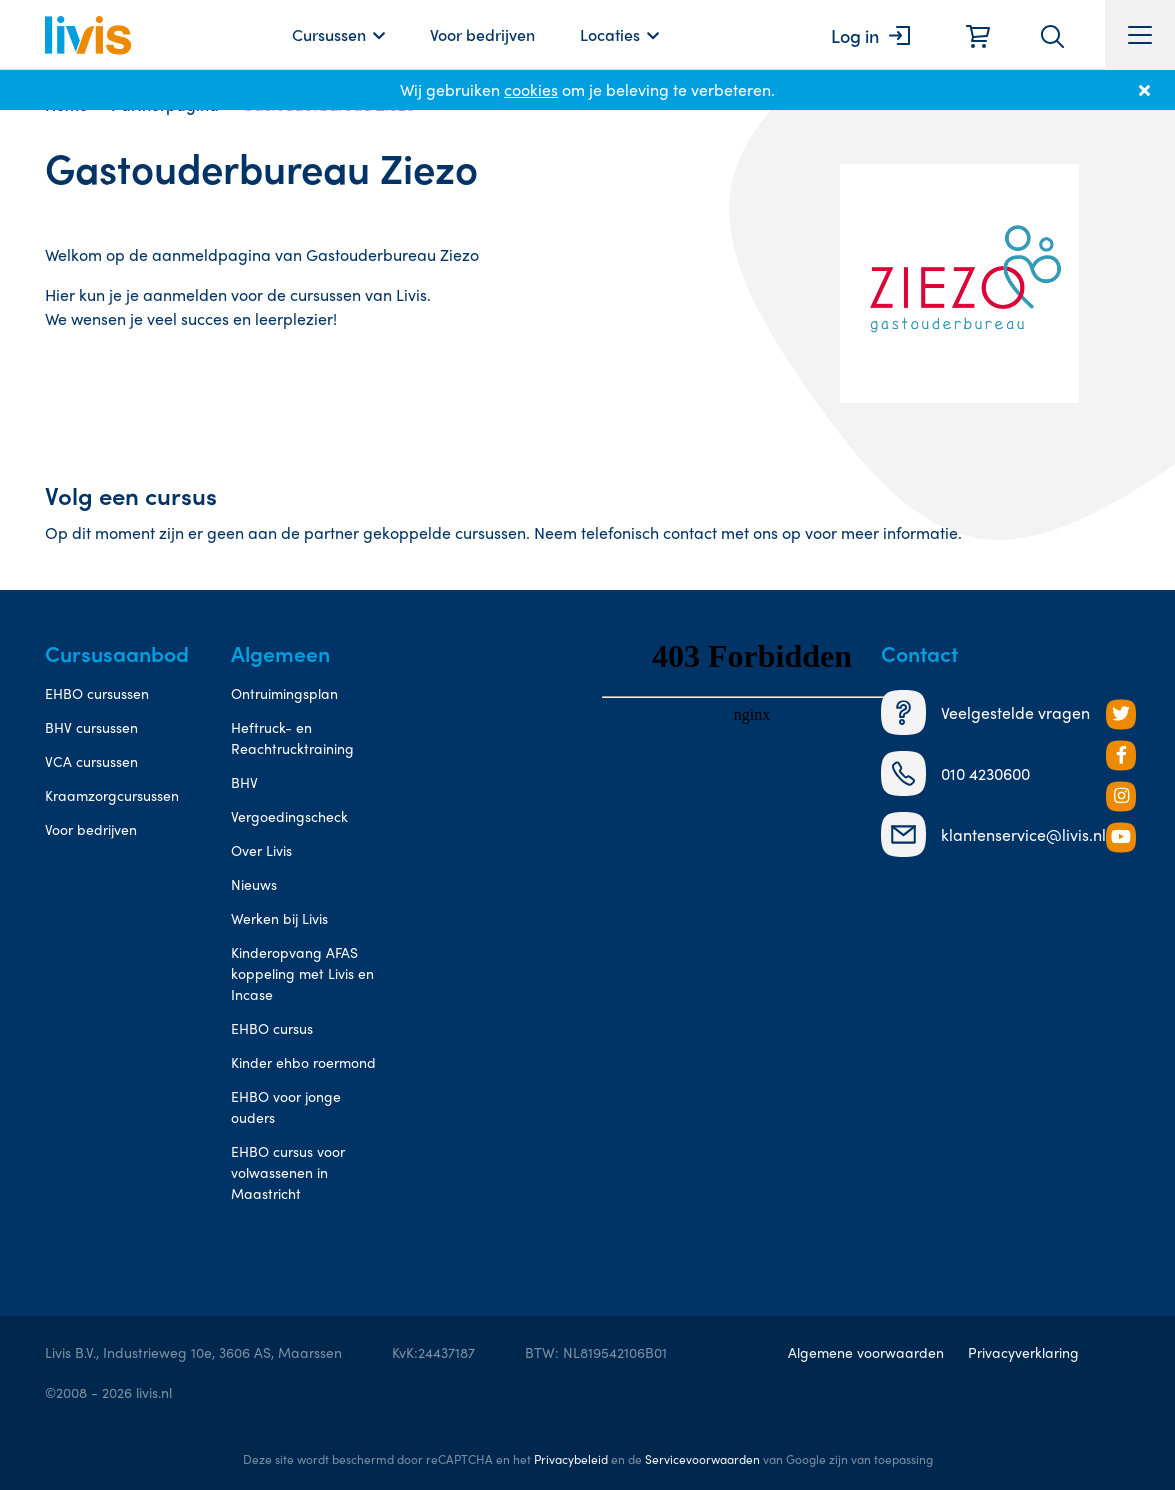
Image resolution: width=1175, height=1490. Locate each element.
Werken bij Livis (279, 918)
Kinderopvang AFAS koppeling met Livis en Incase (302, 973)
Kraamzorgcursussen (112, 795)
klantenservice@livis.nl (993, 834)
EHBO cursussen (97, 693)
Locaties (610, 34)
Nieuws (254, 884)
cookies (531, 89)
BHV (244, 782)
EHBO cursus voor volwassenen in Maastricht (288, 1172)
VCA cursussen (91, 761)
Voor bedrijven (482, 34)
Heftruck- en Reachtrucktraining (292, 737)
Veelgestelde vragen (985, 712)
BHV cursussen (91, 727)
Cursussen (329, 34)
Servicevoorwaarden (702, 1459)
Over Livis (261, 850)
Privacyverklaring (1023, 1352)
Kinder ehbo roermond (303, 1062)
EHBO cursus (272, 1028)
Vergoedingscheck (289, 816)
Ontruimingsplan (284, 693)
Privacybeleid (571, 1459)
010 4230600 (955, 773)
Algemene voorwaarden (866, 1352)
